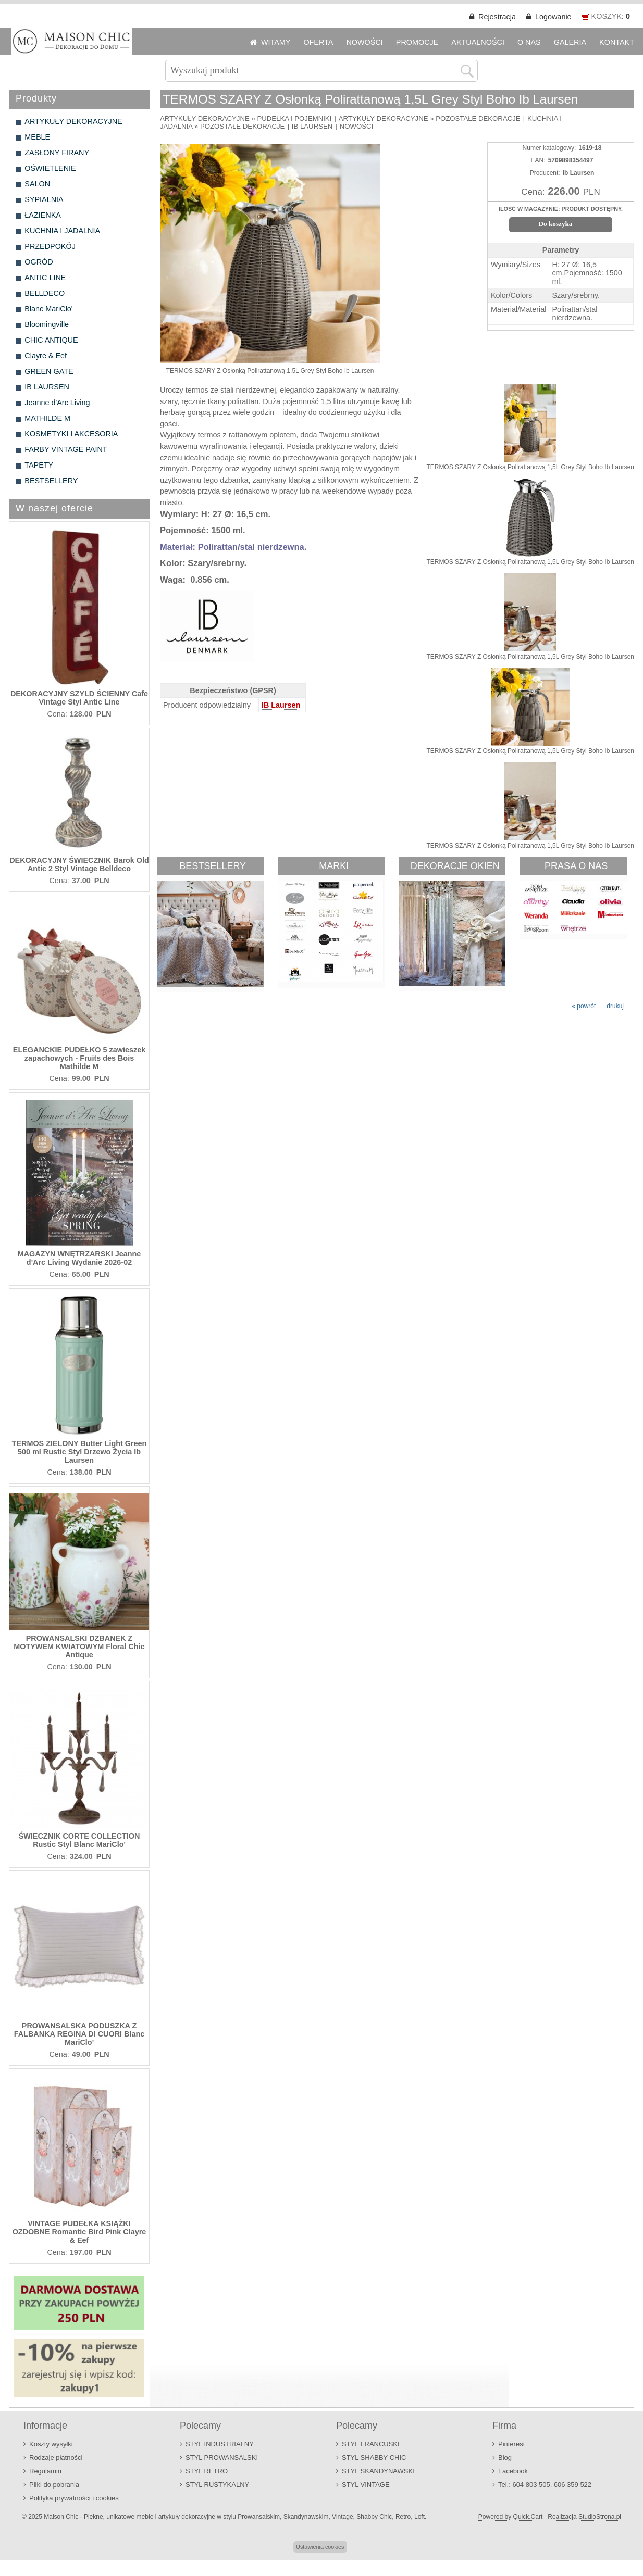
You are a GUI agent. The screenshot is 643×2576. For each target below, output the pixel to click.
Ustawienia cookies (320, 2547)
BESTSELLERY (51, 480)
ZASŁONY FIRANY (56, 152)
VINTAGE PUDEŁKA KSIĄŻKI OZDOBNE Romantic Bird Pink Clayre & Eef (79, 2231)
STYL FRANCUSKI (371, 2444)
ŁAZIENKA (42, 215)
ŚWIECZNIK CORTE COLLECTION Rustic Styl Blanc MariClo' (79, 1840)
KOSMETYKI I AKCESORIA (71, 434)
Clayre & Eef (45, 355)
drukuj (615, 1006)
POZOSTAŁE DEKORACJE (478, 118)
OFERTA (318, 42)
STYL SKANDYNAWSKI (378, 2471)
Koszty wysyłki (51, 2444)
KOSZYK (606, 16)
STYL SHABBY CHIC (374, 2457)
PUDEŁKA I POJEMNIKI (294, 118)
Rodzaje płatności (56, 2457)
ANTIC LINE (45, 277)
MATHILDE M (47, 418)
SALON (37, 184)
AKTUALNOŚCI (477, 42)
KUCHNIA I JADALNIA (62, 231)
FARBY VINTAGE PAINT (65, 449)
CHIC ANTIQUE (51, 340)
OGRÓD (38, 262)
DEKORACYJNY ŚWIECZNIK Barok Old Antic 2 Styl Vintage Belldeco (79, 864)
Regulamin (45, 2471)
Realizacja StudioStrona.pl (584, 2516)
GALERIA (570, 42)
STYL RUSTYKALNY (217, 2485)
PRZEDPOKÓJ (50, 246)
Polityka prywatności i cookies (74, 2498)
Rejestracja (497, 16)
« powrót (584, 1006)
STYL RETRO (207, 2471)
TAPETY (38, 465)
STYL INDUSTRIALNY (220, 2444)
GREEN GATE (48, 371)
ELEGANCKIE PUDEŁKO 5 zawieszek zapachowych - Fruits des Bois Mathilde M (79, 1058)
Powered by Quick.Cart (510, 2516)
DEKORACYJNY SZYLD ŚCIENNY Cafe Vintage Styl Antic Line (79, 697)
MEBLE (37, 137)
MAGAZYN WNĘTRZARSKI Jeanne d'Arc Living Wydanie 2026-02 (79, 1258)
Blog (505, 2457)
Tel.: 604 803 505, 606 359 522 (544, 2485)
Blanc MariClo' (48, 309)
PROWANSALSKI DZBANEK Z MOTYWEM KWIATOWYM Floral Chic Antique (79, 1646)
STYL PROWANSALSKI (222, 2457)
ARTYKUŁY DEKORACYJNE (73, 121)
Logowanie (553, 16)
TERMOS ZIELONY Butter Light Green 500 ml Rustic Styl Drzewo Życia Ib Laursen (79, 1451)
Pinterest (511, 2444)
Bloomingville (46, 324)
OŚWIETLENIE (50, 168)
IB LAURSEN (46, 387)
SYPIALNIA (43, 199)
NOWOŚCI (364, 42)
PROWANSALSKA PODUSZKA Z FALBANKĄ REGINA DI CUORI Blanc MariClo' (79, 2033)
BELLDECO (44, 293)
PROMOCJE (417, 42)
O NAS (529, 42)
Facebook (513, 2471)
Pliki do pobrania (54, 2485)
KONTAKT (616, 42)
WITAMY (276, 42)
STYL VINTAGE (366, 2485)
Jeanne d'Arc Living (57, 402)
